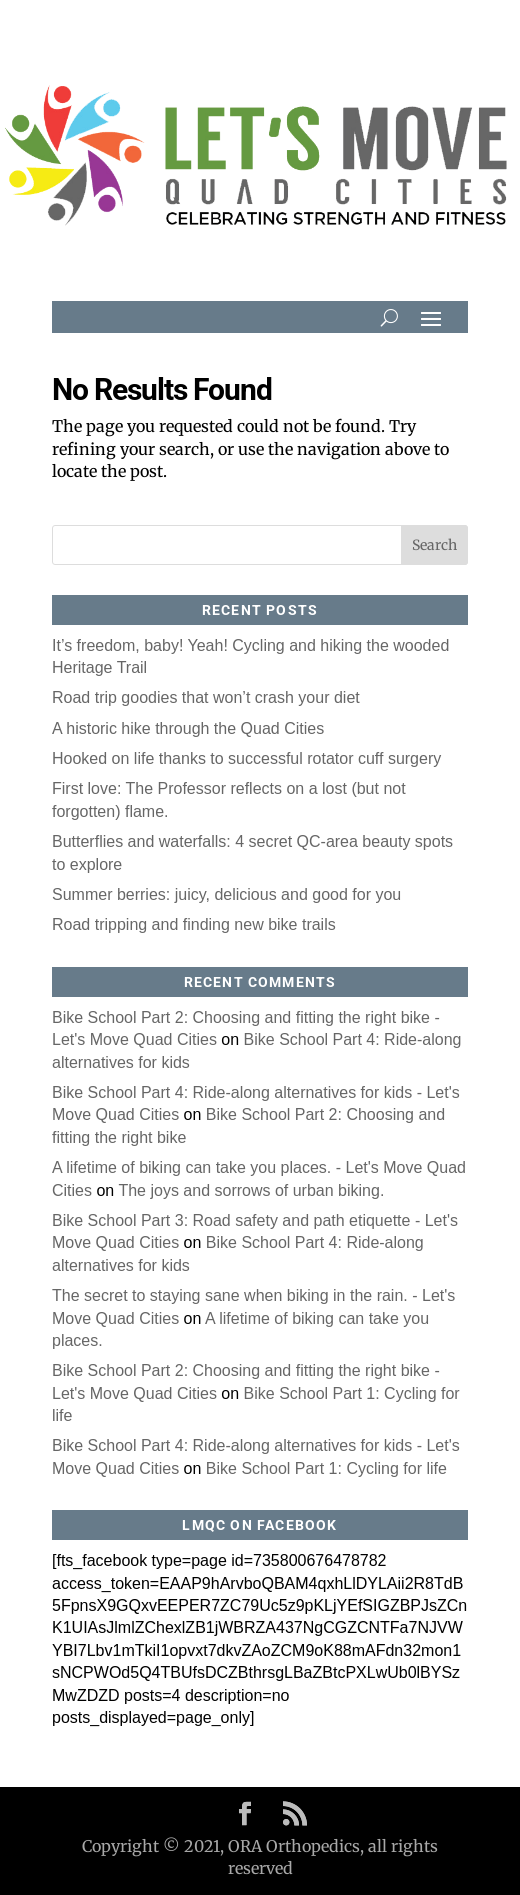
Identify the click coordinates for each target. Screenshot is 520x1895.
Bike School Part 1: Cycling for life (326, 1468)
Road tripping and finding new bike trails (194, 924)
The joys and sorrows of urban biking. (251, 1190)
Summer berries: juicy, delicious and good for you (226, 894)
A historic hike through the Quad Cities (188, 728)
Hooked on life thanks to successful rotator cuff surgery (246, 758)
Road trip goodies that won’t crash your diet (206, 697)
